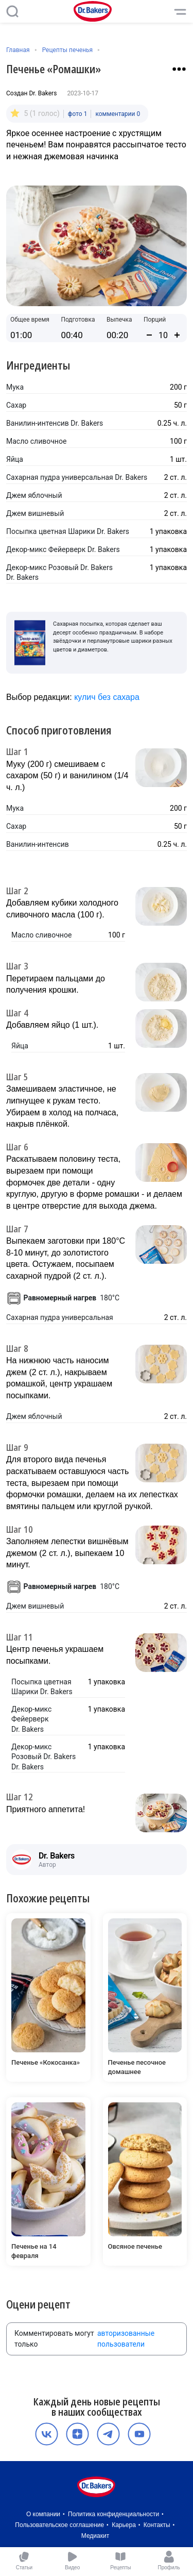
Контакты (157, 2525)
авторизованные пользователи (125, 2338)
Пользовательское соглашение (59, 2525)
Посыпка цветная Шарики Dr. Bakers (67, 531)
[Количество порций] (163, 335)
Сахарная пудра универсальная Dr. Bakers (76, 477)
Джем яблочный (34, 495)
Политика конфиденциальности (113, 2514)
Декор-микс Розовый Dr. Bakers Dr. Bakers (59, 572)
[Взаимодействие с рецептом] (179, 69)
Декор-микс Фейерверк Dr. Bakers (63, 549)
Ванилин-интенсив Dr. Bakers (54, 423)
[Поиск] (12, 11)
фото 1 (77, 114)
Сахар (16, 405)
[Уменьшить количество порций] (149, 335)
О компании (43, 2514)
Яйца (14, 459)
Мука (15, 387)
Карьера (124, 2525)
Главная (18, 50)
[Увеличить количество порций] (177, 335)
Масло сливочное (36, 441)
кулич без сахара (106, 697)
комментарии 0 (117, 114)
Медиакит (95, 2535)
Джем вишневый (35, 513)
